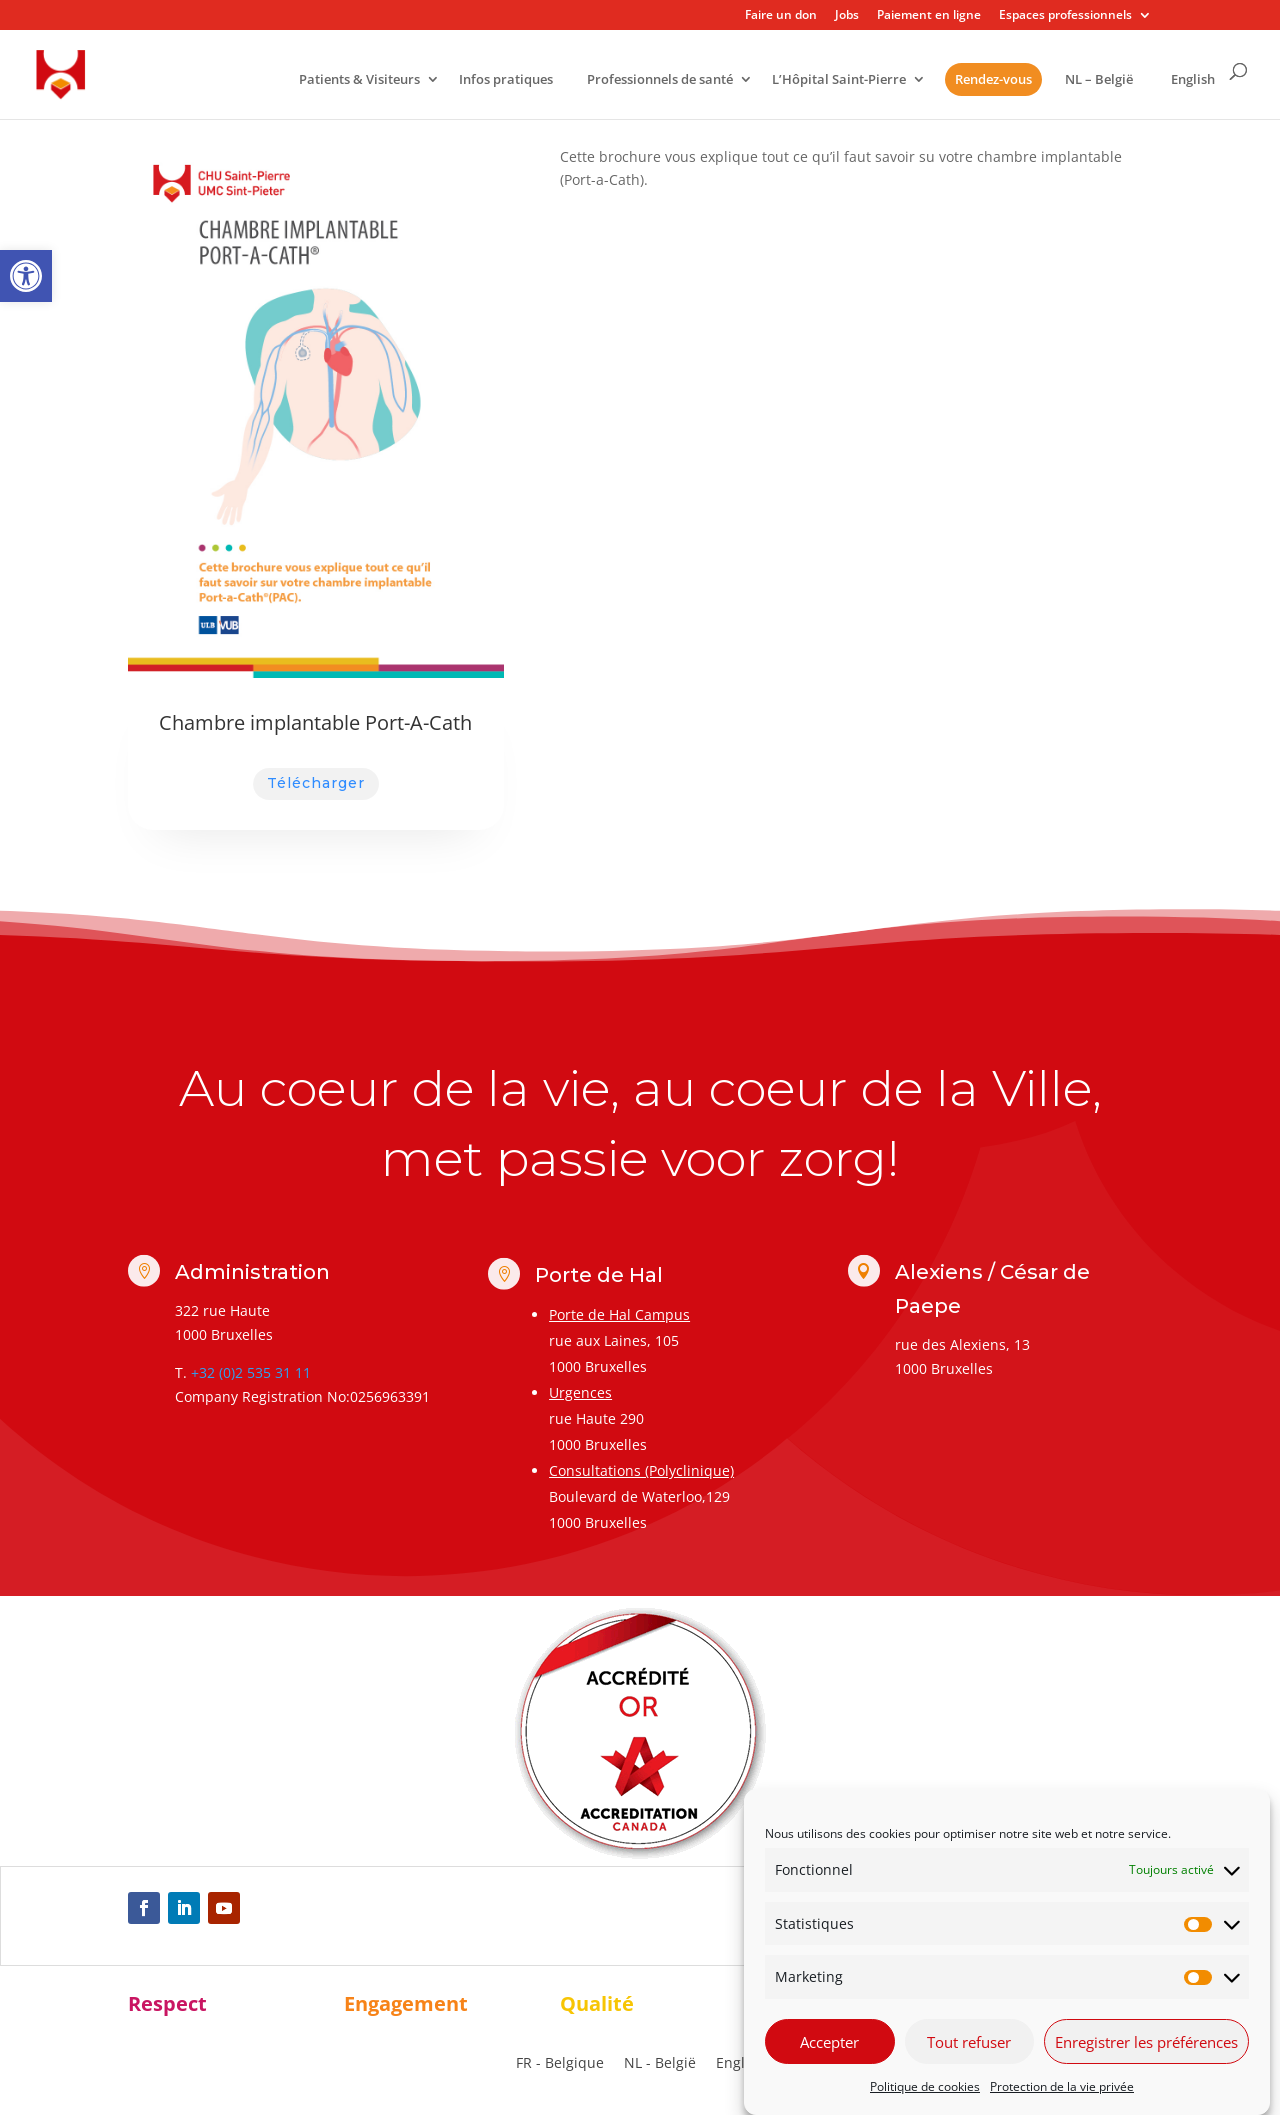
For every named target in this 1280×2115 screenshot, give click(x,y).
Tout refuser (969, 2042)
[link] (26, 276)
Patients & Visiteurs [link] (359, 80)
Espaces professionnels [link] (1065, 16)
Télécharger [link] (316, 783)
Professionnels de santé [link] (660, 80)
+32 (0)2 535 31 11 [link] (251, 1372)
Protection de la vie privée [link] (1062, 2086)
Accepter (829, 2042)
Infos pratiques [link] (506, 80)
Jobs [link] (847, 16)
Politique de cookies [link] (925, 2086)
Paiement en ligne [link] (929, 16)
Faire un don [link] (781, 16)
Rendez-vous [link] (993, 79)
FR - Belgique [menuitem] (560, 2063)
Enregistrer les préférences (1146, 2042)
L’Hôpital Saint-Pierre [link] (839, 80)
